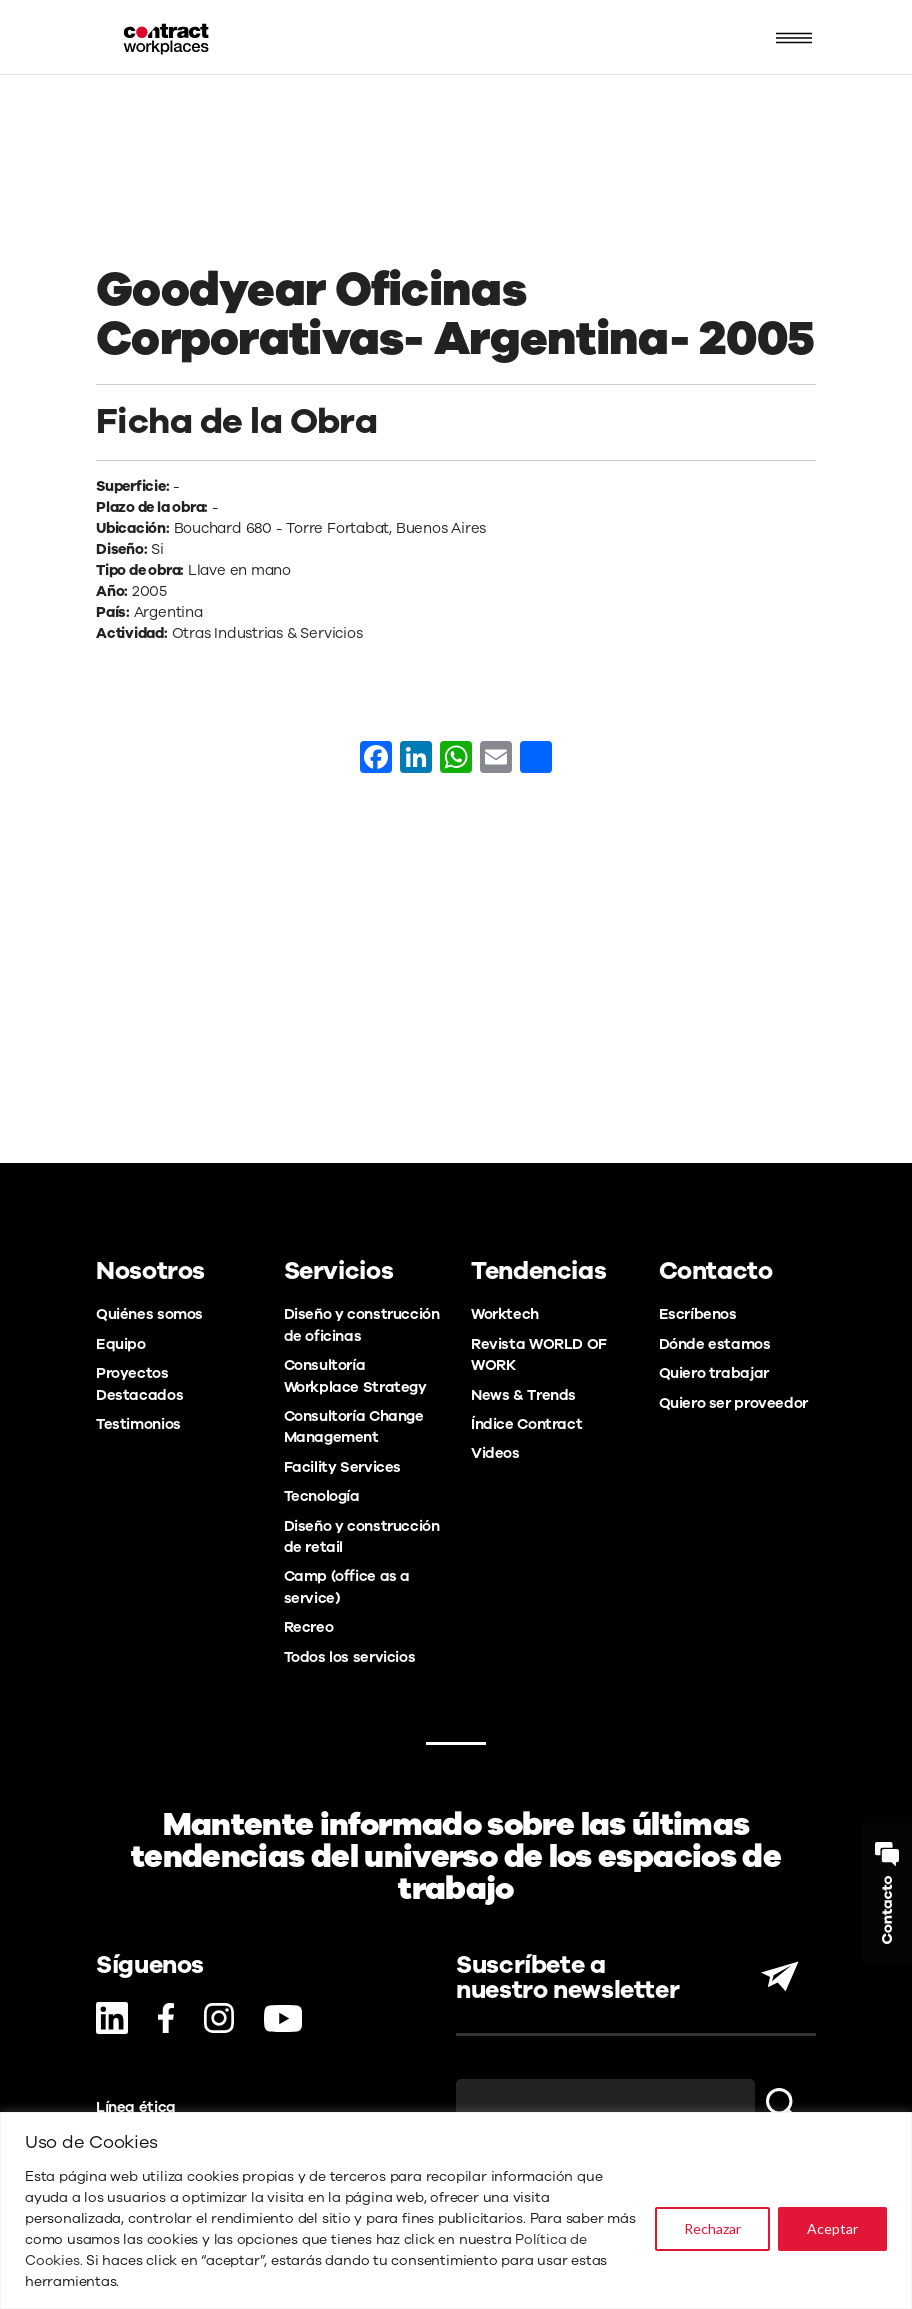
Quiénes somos (149, 1314)
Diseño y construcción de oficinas (362, 1324)
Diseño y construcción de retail (362, 1536)
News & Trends (523, 1395)
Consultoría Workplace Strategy (355, 1375)
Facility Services (343, 1467)
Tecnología (322, 1496)
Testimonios (138, 1424)
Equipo (121, 1344)
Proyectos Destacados (139, 1383)
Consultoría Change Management (354, 1426)
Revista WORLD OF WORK (539, 1354)
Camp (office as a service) (347, 1586)
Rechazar (712, 2228)
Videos (495, 1453)
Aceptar (832, 2228)
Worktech (505, 1314)
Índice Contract (526, 1424)
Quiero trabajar (714, 1373)
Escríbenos (698, 1314)
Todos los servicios (350, 1657)
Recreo (309, 1627)
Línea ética (136, 2107)
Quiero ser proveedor (733, 1403)
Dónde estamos (715, 1344)
